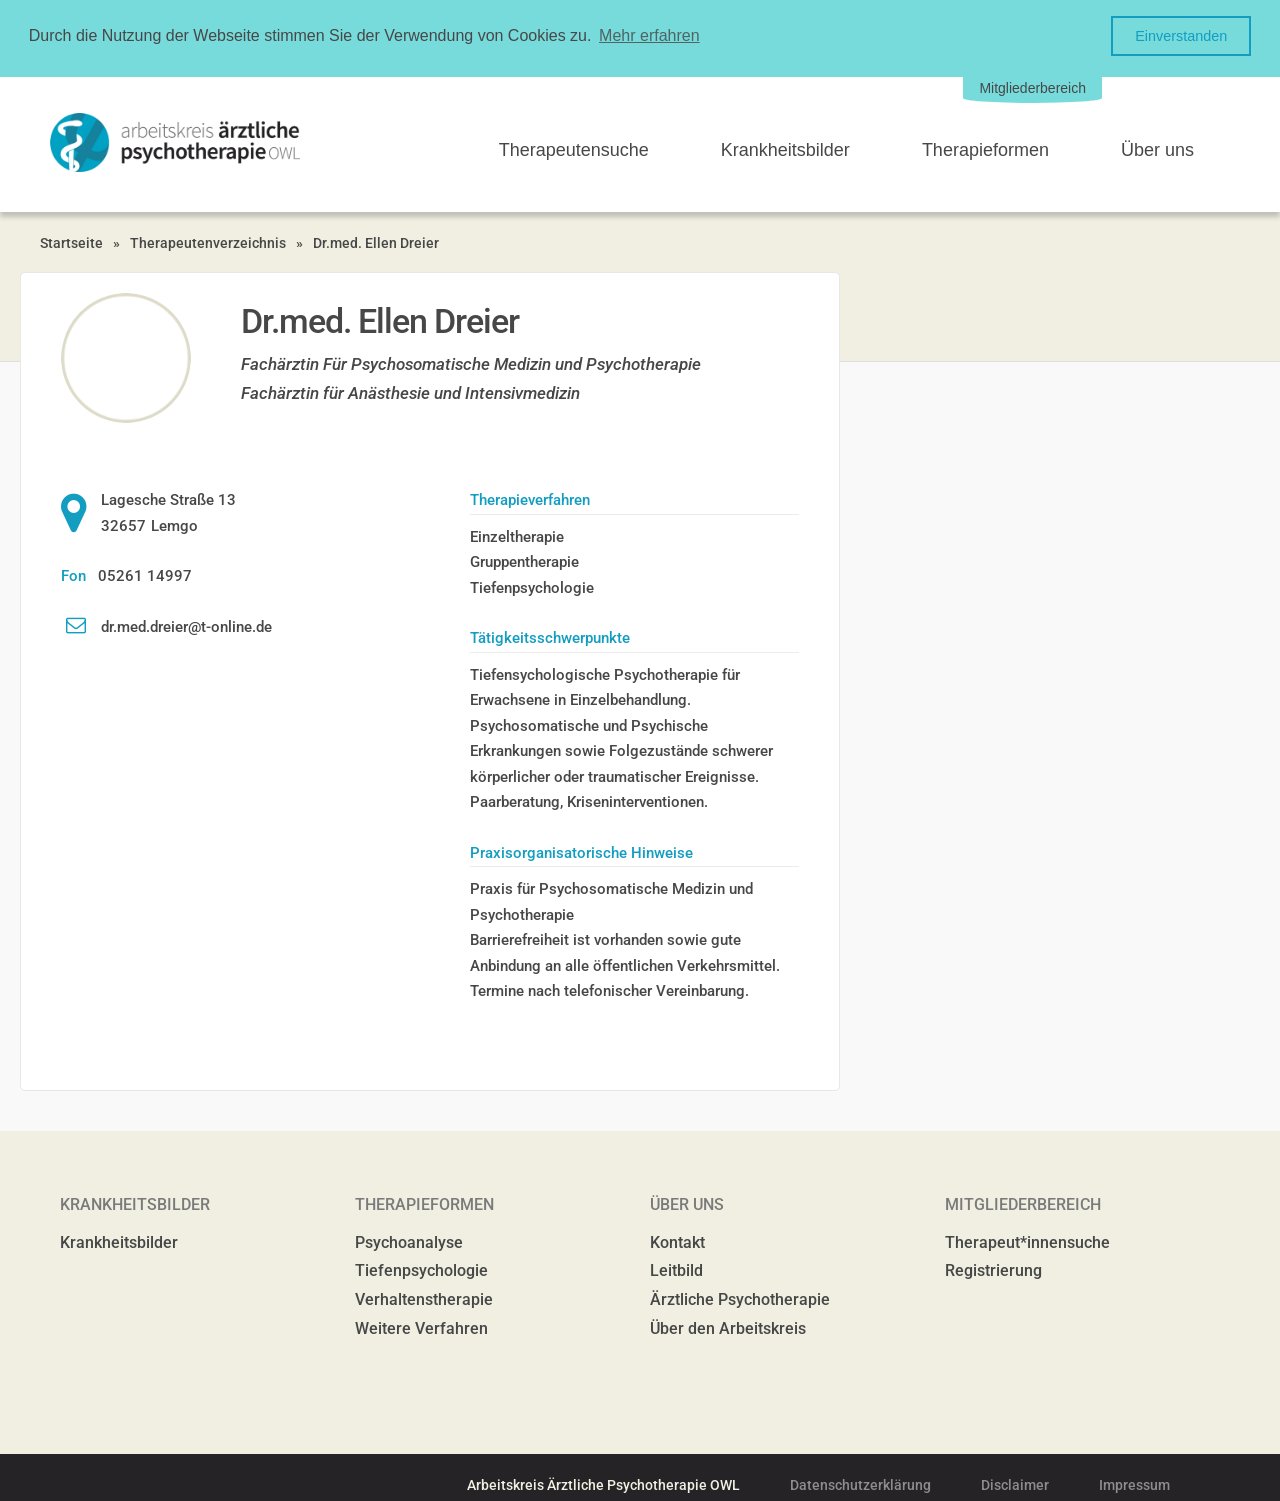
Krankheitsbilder (785, 149)
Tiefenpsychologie (421, 1269)
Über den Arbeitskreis (728, 1327)
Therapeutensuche (574, 149)
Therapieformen (985, 149)
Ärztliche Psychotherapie (740, 1298)
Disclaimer (1015, 1484)
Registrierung (993, 1269)
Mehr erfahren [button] (649, 35)
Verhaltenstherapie (424, 1298)
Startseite (71, 242)
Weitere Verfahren (421, 1327)
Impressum (1134, 1484)
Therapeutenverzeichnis (208, 242)
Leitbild (676, 1269)
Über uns (1157, 149)
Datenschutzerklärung (860, 1484)
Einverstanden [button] (1181, 36)
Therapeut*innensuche (1027, 1241)
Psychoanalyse (409, 1241)
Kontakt (677, 1241)
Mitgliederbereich (1032, 87)
